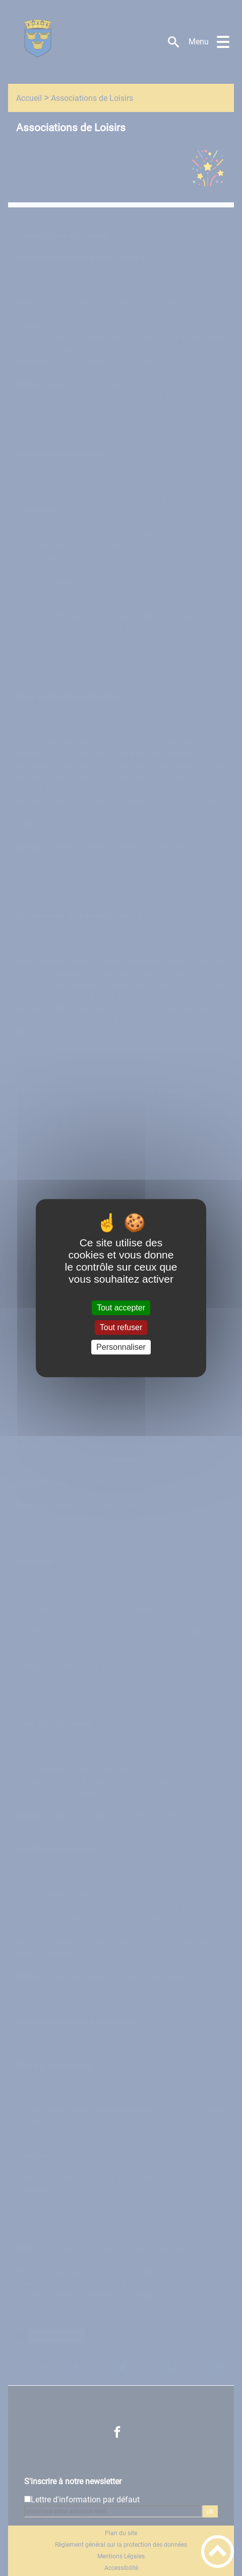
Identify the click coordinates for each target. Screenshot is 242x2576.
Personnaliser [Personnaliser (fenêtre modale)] (121, 1347)
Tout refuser (121, 1327)
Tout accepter (121, 1307)
